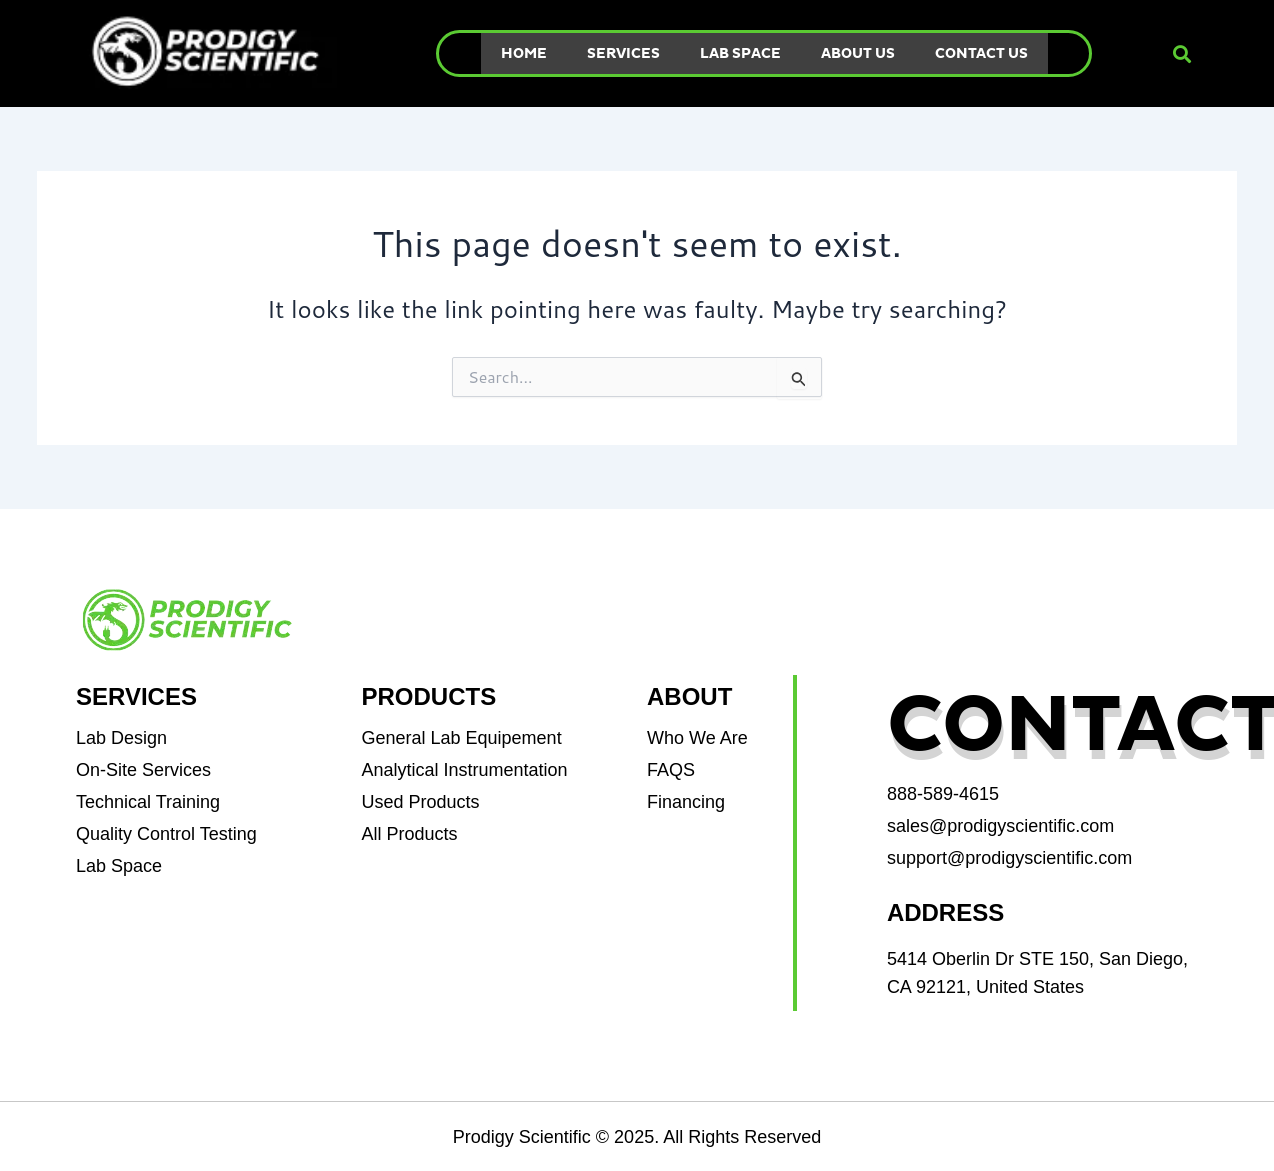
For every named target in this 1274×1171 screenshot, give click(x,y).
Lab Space (740, 53)
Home (524, 53)
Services (623, 53)
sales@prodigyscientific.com (1000, 826)
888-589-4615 (943, 794)
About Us (858, 53)
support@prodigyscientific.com (1009, 858)
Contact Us (981, 53)
